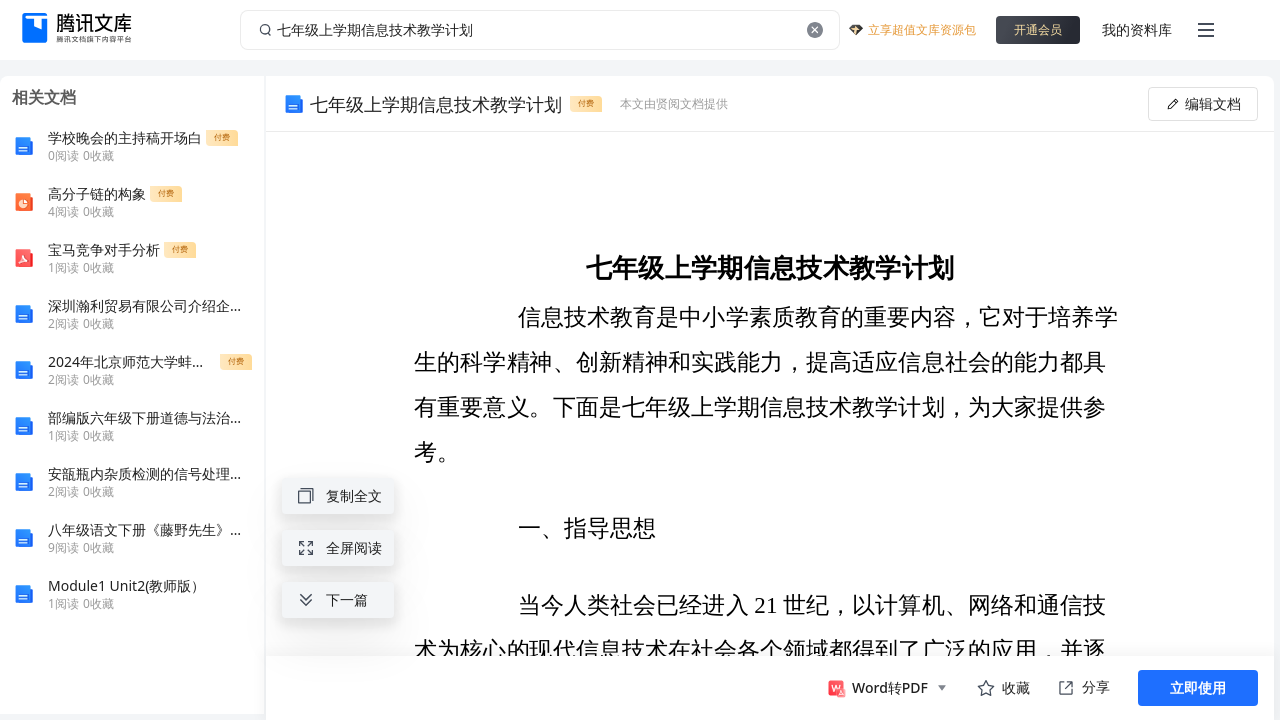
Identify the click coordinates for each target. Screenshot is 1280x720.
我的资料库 (1137, 29)
